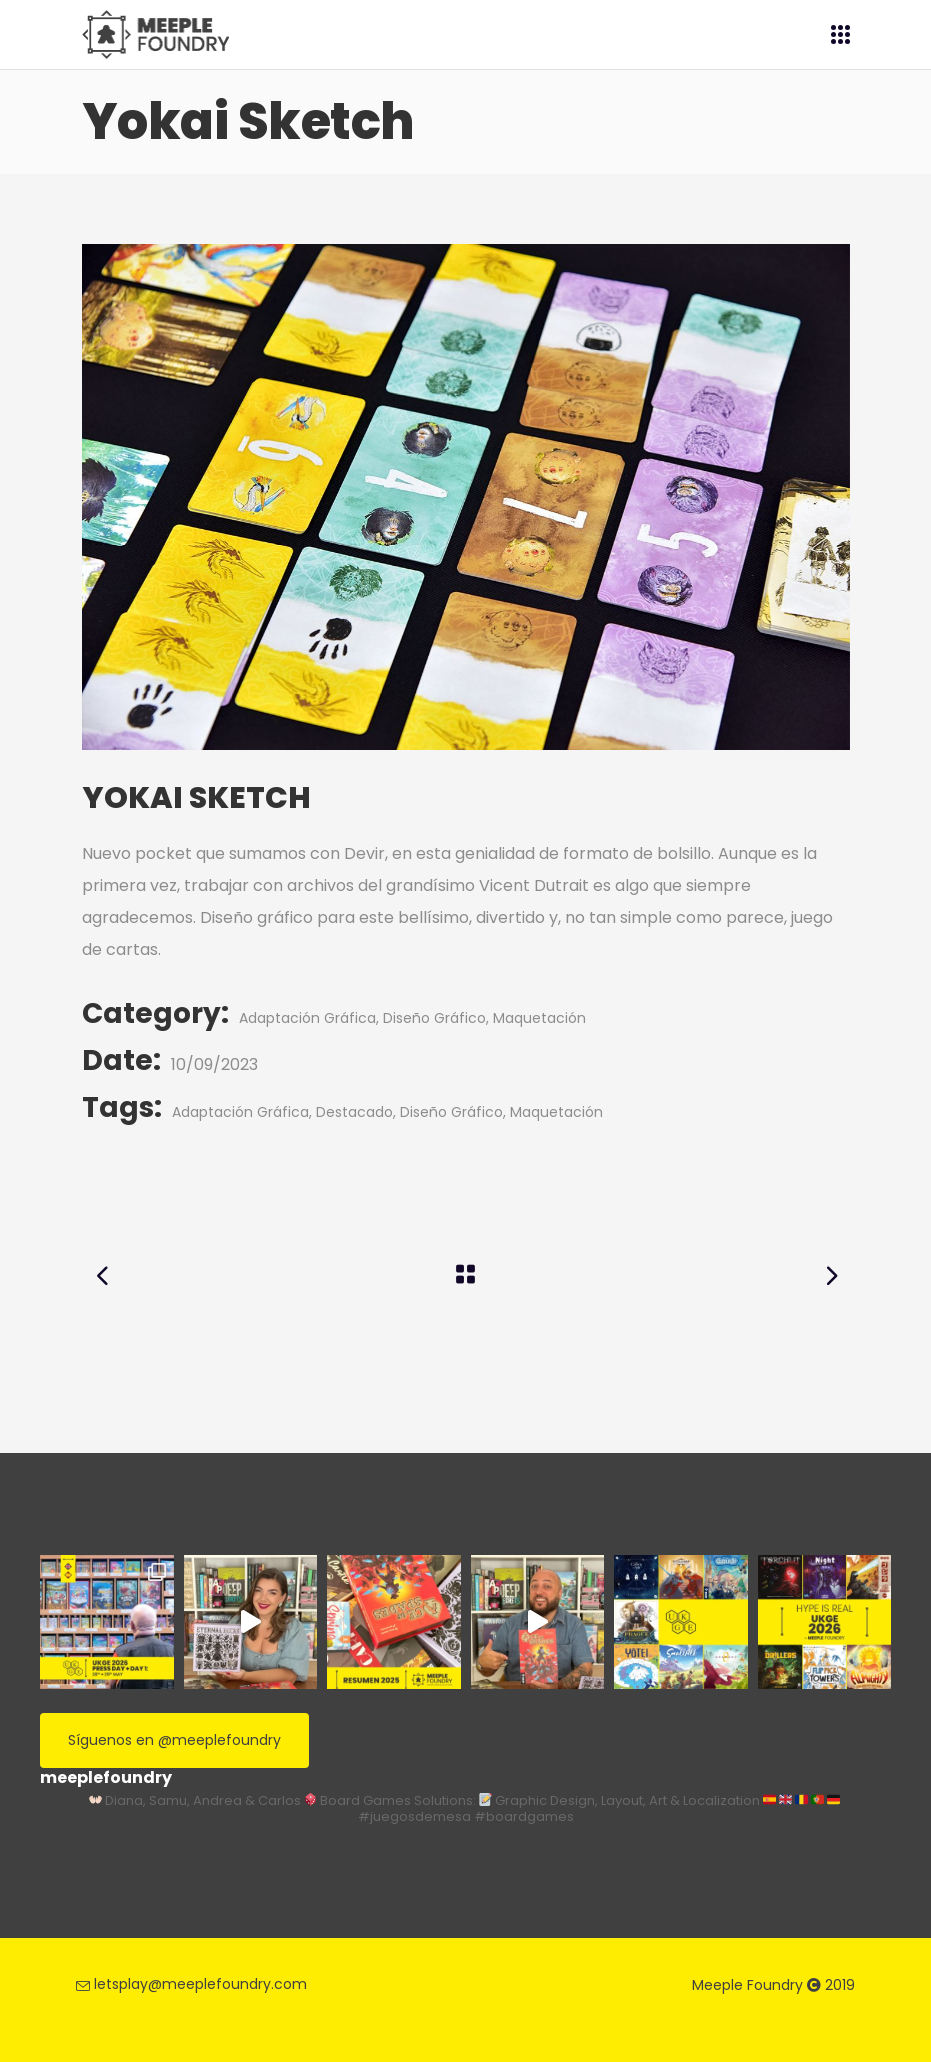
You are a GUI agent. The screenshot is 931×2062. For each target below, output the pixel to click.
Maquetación (539, 1018)
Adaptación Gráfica (307, 1018)
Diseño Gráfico (434, 1018)
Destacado (354, 1112)
